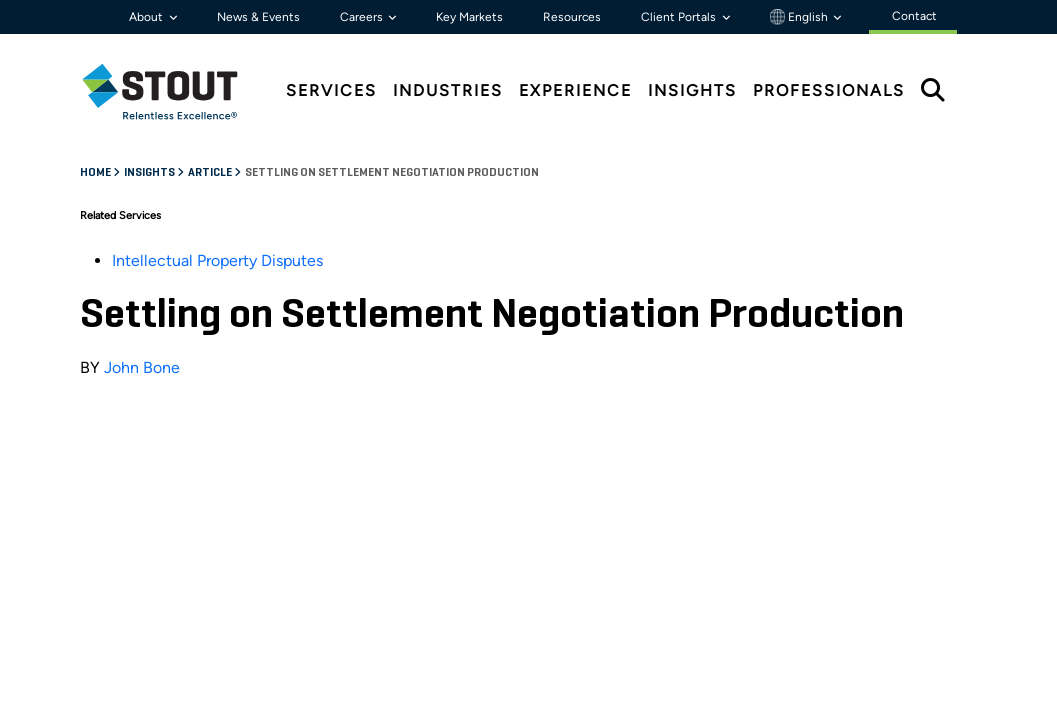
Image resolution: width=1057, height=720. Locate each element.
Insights (150, 173)
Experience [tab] (575, 90)
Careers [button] (363, 17)
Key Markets (469, 17)
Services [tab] (331, 90)
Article (211, 173)
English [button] (800, 17)
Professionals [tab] (829, 90)
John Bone (142, 367)
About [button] (147, 17)
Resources (572, 17)
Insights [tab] (692, 90)
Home (96, 173)
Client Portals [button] (680, 17)
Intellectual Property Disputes (217, 260)
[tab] (175, 91)
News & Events (258, 17)
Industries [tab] (448, 90)
